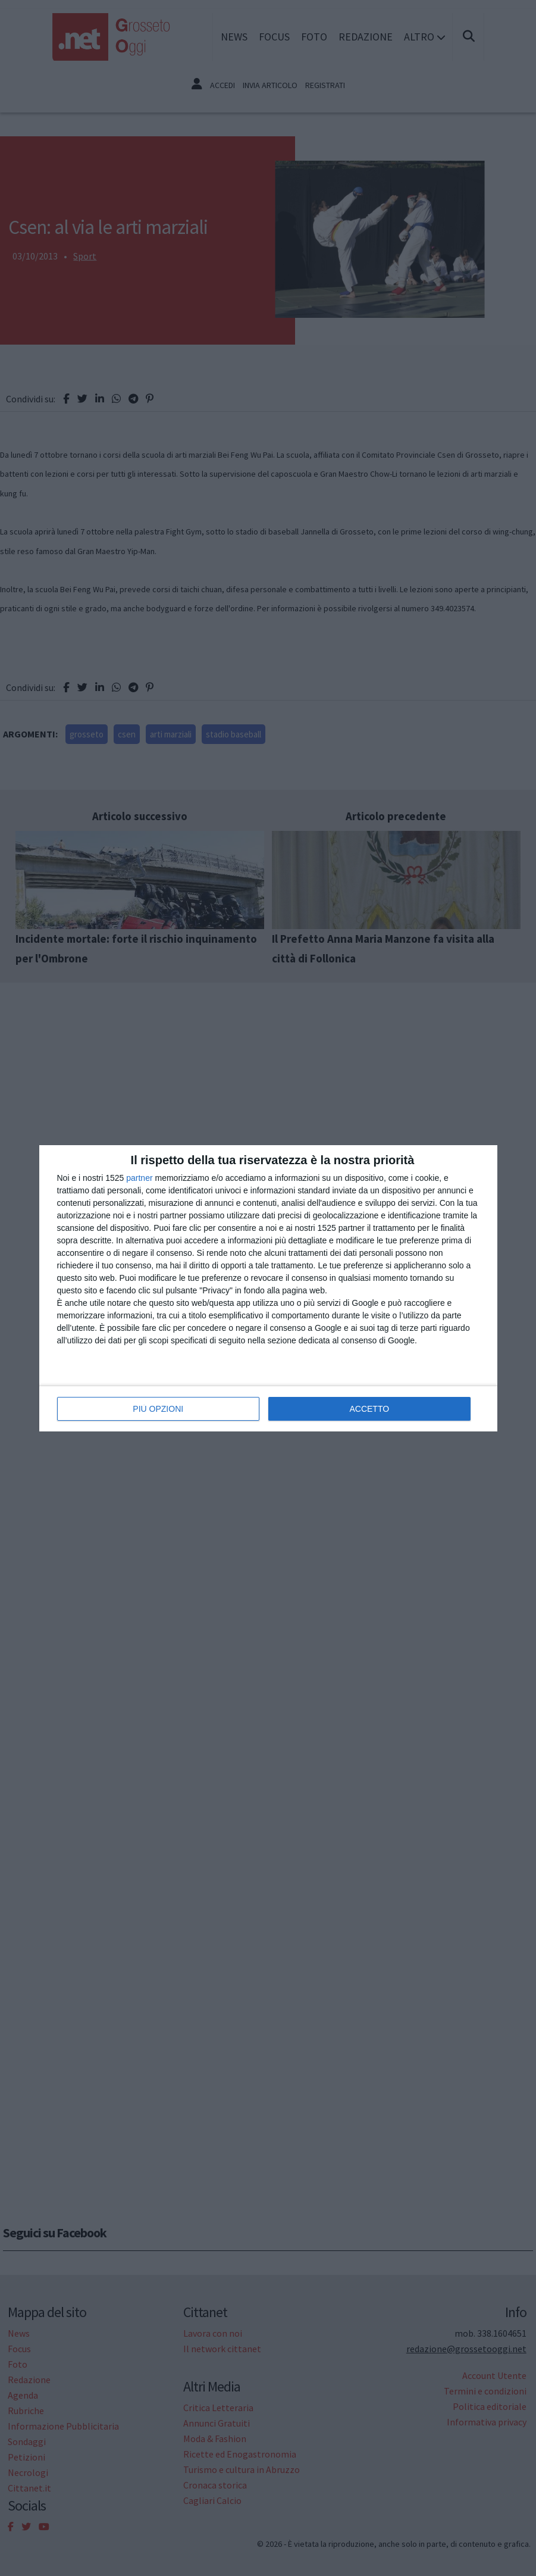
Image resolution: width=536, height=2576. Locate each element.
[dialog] (268, 1288)
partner (139, 1178)
